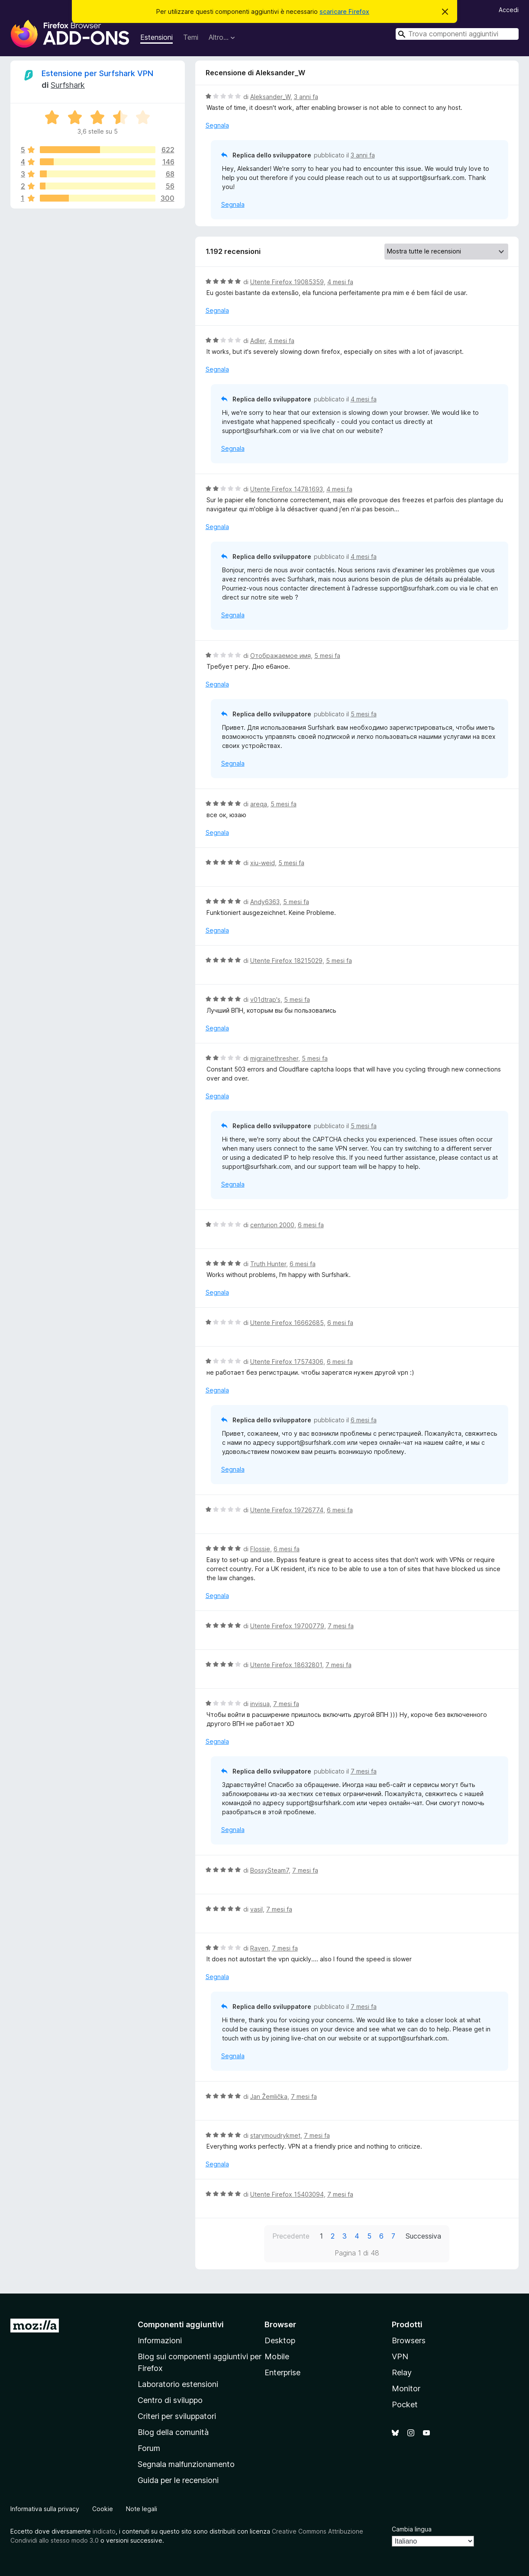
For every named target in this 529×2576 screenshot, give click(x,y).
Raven (259, 1948)
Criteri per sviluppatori (177, 2416)
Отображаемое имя (280, 655)
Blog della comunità (173, 2432)
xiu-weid (262, 862)
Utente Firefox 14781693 (286, 489)
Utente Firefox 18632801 (286, 1664)
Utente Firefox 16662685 (287, 1322)
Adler (257, 340)
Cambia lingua (412, 2529)
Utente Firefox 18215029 (286, 960)
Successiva (423, 2236)
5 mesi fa (327, 655)
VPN (400, 2356)
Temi (190, 37)
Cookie (102, 2508)
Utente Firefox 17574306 (286, 1361)
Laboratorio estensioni (178, 2384)
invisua (260, 1703)
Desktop (279, 2340)
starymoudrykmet (275, 2135)
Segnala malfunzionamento (186, 2464)
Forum (149, 2448)
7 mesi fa (341, 1626)
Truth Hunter (268, 1263)
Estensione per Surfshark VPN (97, 73)
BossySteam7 (269, 1870)
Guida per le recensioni (178, 2480)
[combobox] (457, 34)
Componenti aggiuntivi (181, 2324)
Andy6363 (265, 901)
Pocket (405, 2404)
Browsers (409, 2340)
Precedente (291, 2236)
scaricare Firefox (344, 11)
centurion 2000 (272, 1225)
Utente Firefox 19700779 (287, 1626)
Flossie (260, 1549)
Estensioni (156, 37)
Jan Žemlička (268, 2096)
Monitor (406, 2388)
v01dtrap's (265, 999)
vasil (256, 1909)
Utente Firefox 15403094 (287, 2194)
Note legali (141, 2508)
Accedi (509, 9)
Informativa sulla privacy (44, 2508)
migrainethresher (274, 1058)
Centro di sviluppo (170, 2400)
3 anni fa (306, 96)
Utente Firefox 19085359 (287, 282)
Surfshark (68, 85)
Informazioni (160, 2340)
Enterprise (282, 2372)
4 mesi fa (340, 282)
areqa (258, 804)
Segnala (217, 125)
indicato (104, 2531)
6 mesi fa (311, 1225)
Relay (402, 2372)
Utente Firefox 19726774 (286, 1510)
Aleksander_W (270, 96)
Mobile (276, 2356)
